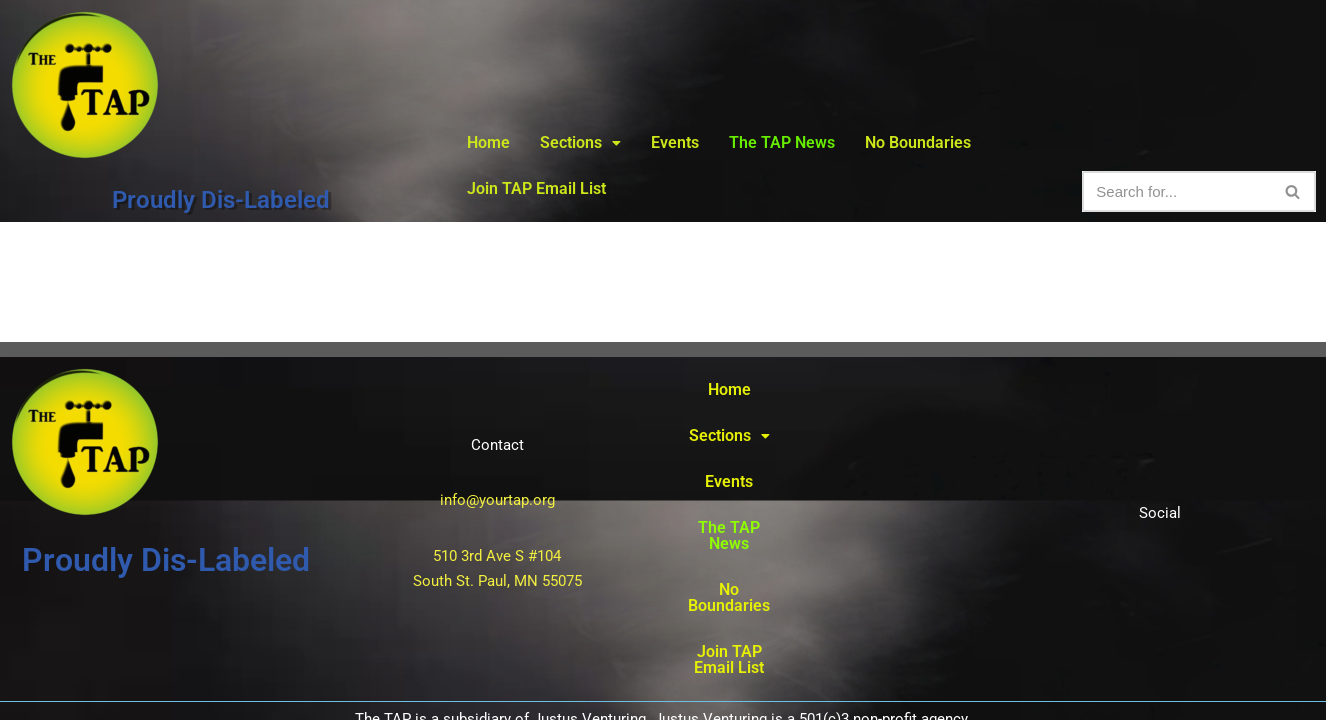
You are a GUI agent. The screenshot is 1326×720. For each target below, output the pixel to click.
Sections (580, 142)
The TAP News (782, 142)
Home (488, 142)
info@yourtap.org (497, 451)
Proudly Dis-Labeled (221, 200)
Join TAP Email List (536, 188)
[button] (580, 143)
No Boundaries (918, 142)
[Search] (1176, 191)
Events (675, 142)
